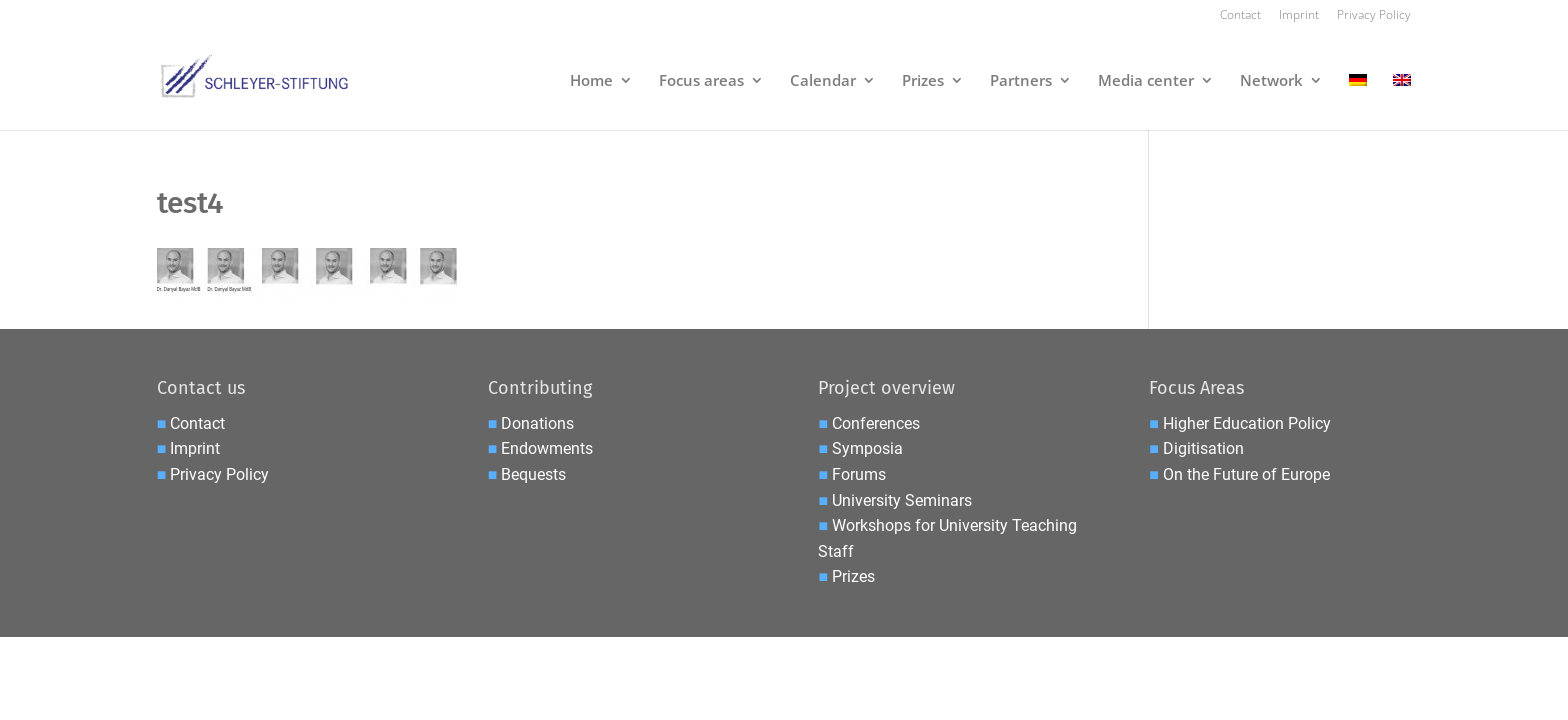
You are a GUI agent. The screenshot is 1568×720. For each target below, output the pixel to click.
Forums (859, 474)
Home (591, 81)
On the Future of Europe (1246, 474)
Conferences (876, 423)
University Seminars (902, 500)
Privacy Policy (1374, 16)
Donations (537, 423)
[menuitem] (1358, 101)
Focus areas (701, 81)
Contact (1240, 16)
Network (1271, 81)
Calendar (823, 81)
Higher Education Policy (1247, 423)
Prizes (923, 81)
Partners (1021, 81)
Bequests (533, 474)
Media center (1146, 81)
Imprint (1299, 16)
